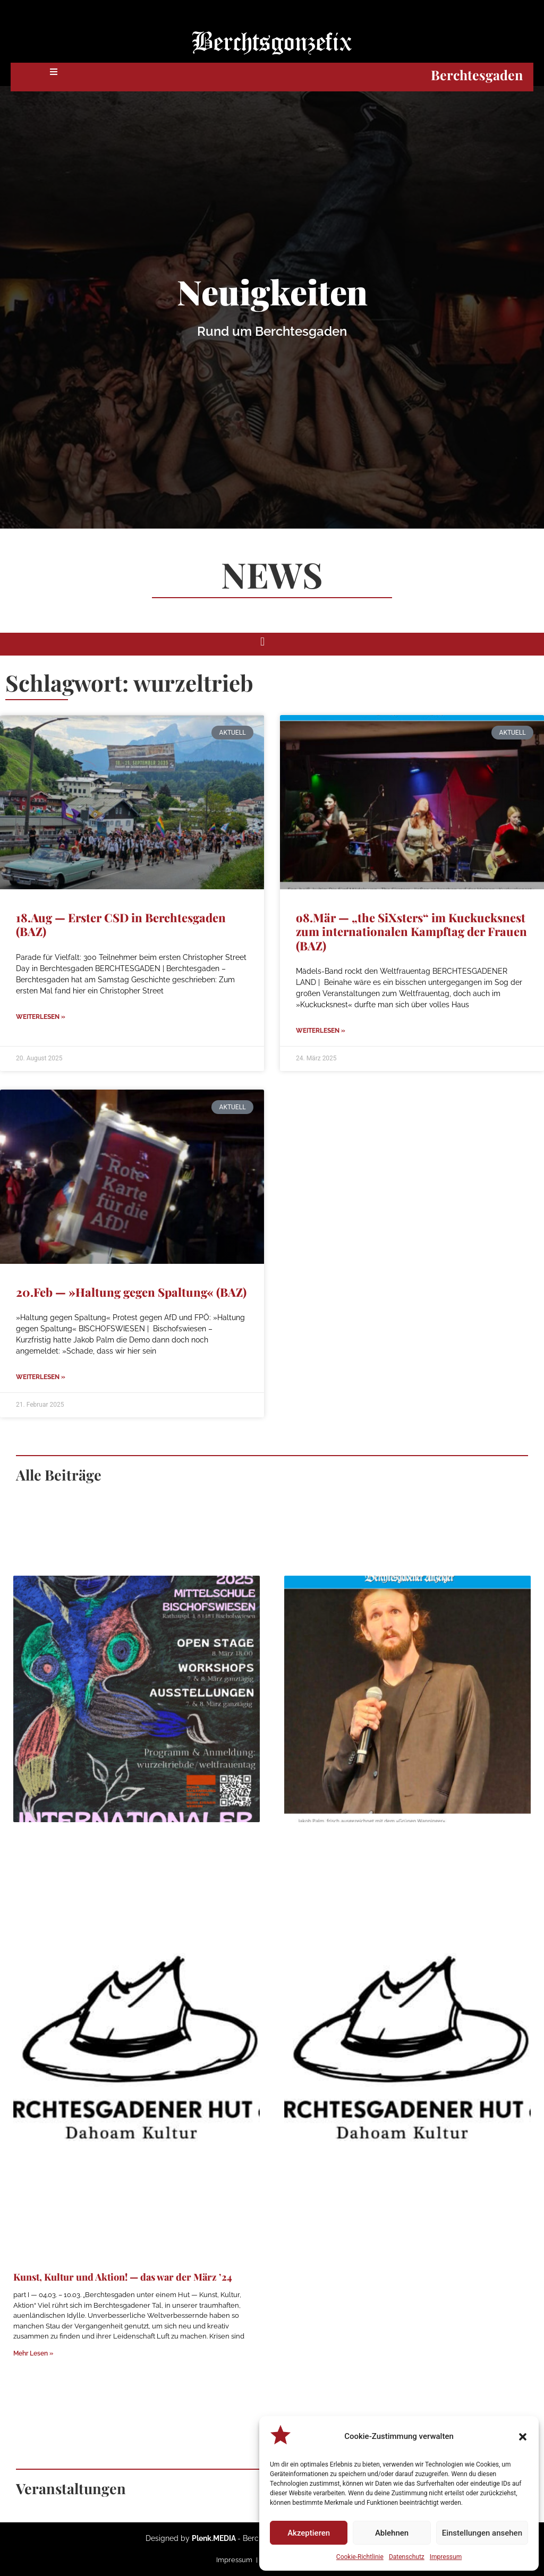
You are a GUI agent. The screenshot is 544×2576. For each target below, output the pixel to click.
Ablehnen (392, 2533)
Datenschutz (406, 2557)
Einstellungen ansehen (482, 2533)
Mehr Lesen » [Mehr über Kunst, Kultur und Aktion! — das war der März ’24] (33, 2353)
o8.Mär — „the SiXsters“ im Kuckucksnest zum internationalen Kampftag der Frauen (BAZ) (411, 931)
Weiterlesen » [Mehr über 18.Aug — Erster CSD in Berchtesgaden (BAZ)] (40, 1017)
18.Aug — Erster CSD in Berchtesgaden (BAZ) (121, 924)
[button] (522, 2437)
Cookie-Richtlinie (360, 2557)
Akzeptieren (308, 2533)
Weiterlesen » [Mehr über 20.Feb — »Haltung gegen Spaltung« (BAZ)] (40, 1377)
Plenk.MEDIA (214, 2538)
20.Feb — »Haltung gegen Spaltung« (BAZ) (131, 1292)
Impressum (446, 2557)
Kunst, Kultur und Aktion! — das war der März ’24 (122, 2277)
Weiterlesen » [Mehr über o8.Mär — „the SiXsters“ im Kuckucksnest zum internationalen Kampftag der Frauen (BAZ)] (320, 1030)
